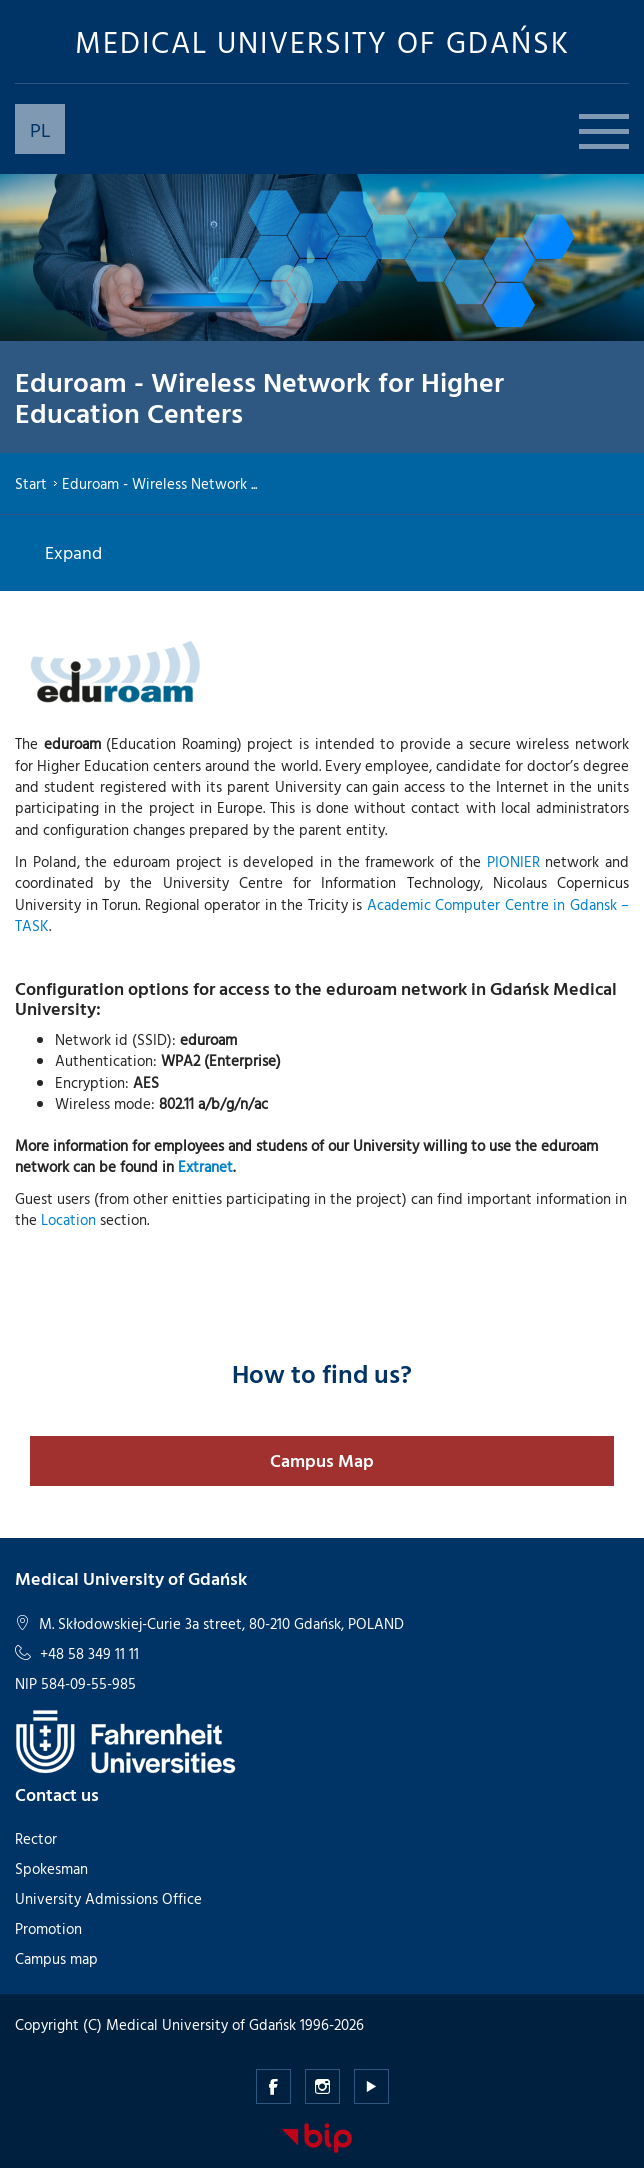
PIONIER (513, 861)
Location (68, 1219)
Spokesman (51, 1868)
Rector (36, 1838)
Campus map (56, 1958)
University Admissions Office (108, 1898)
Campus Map (322, 1460)
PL (40, 129)
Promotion (48, 1928)
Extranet (205, 1166)
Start (31, 483)
